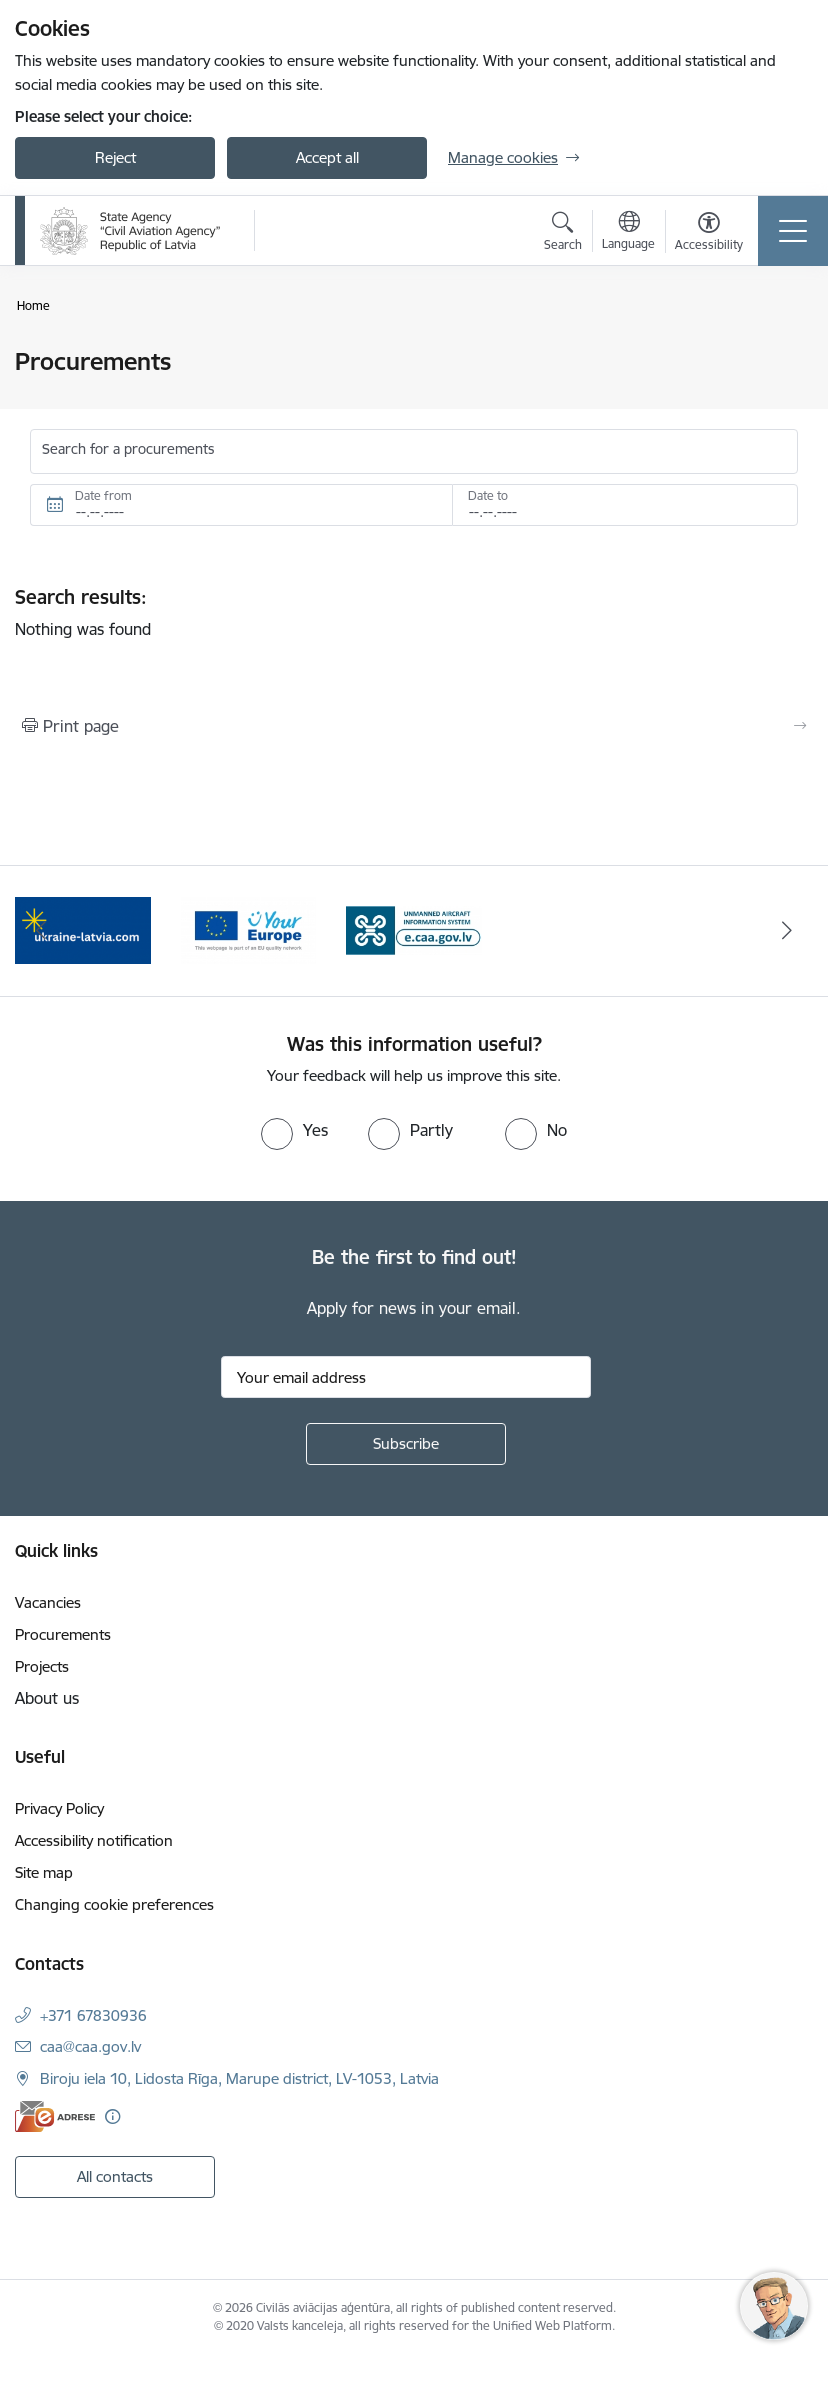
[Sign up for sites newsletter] (406, 1444)
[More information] (112, 2116)
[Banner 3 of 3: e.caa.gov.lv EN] (414, 929)
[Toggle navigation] (793, 231)
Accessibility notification (94, 1840)
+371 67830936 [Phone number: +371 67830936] (93, 2015)
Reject (115, 157)
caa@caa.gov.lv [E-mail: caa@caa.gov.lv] (90, 2046)
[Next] (786, 931)
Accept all (327, 157)
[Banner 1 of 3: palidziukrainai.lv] (83, 929)
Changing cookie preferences (114, 1904)
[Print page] (414, 726)
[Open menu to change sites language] (628, 233)
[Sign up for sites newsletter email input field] (406, 1377)
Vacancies (48, 1602)
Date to (488, 495)
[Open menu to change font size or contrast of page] (709, 234)
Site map (44, 1872)
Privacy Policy (59, 1808)
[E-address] (55, 2116)
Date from (103, 495)
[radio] (294, 1130)
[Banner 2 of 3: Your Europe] (249, 929)
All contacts (115, 2176)
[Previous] (41, 931)
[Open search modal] (563, 234)
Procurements (63, 1634)
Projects (42, 1666)
